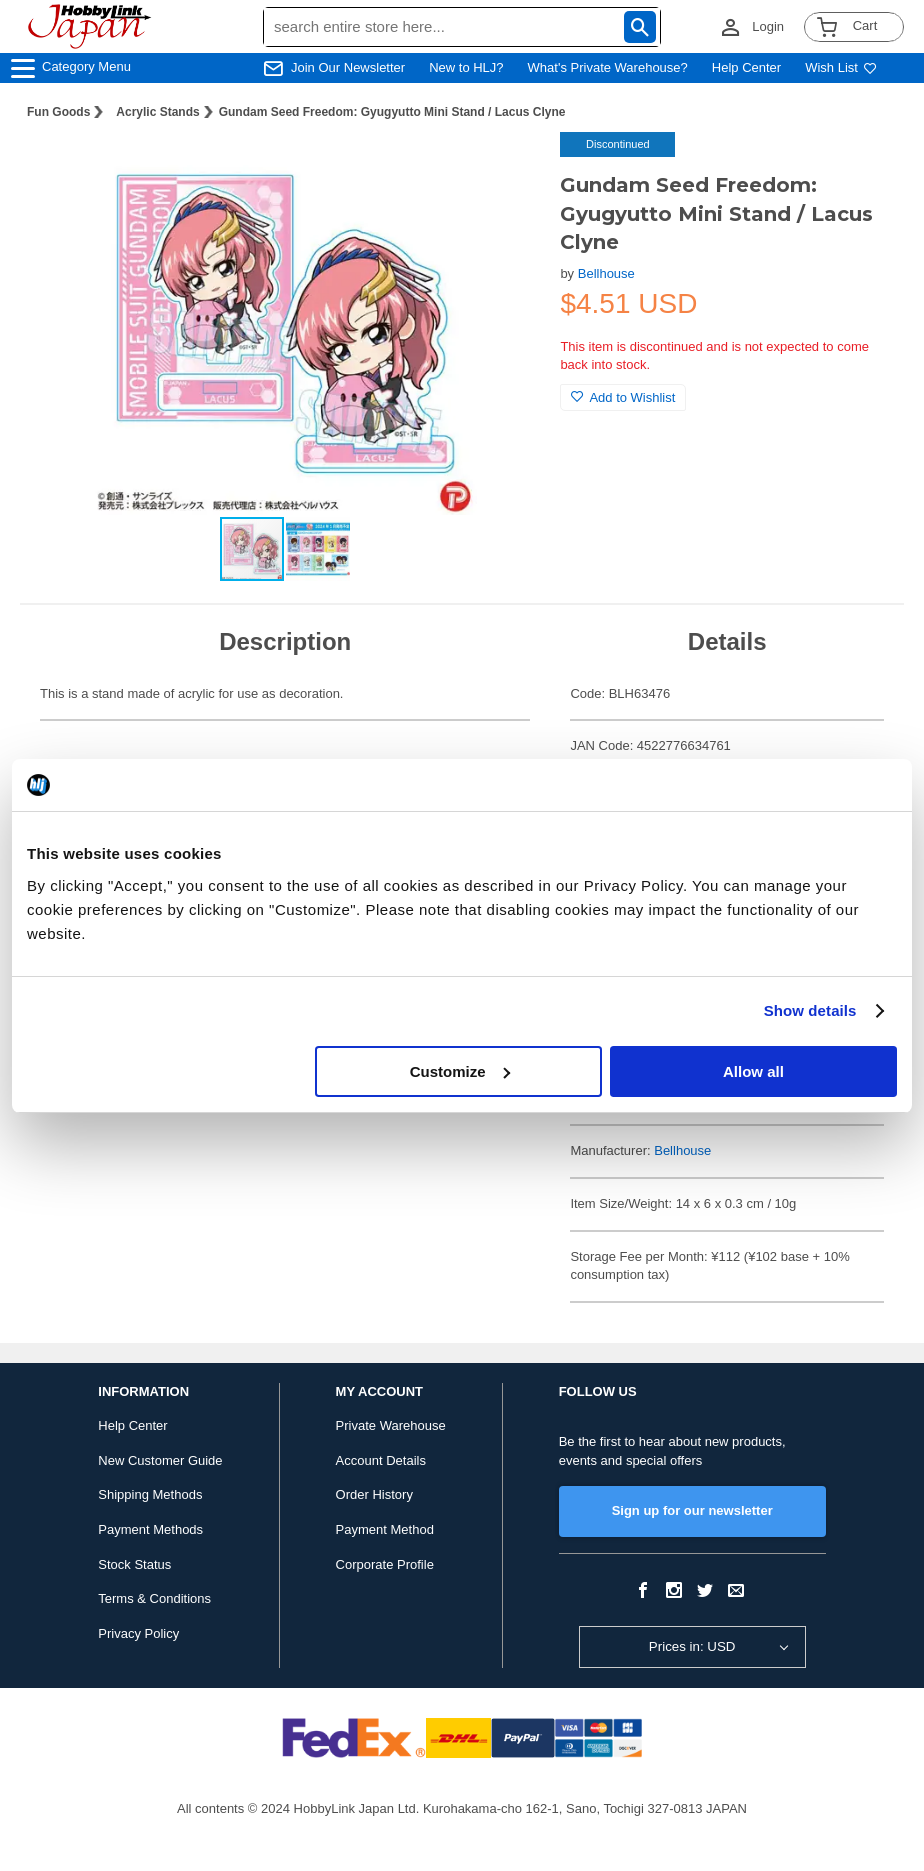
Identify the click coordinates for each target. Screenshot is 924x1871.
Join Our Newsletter (348, 67)
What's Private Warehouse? (608, 67)
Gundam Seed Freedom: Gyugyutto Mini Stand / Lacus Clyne (392, 112)
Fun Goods (58, 112)
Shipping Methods (150, 1494)
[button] (504, 168)
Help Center (746, 67)
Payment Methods (150, 1529)
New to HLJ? (466, 67)
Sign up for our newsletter (692, 1510)
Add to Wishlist (623, 397)
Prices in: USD (692, 1646)
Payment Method (385, 1529)
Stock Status (134, 1564)
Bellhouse (606, 273)
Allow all (753, 1071)
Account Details (381, 1460)
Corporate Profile (385, 1564)
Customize (460, 1071)
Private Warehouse (391, 1425)
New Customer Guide (160, 1460)
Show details (810, 1010)
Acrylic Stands (157, 112)
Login (768, 26)
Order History (374, 1494)
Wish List (841, 67)
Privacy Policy (138, 1633)
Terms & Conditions (154, 1598)
